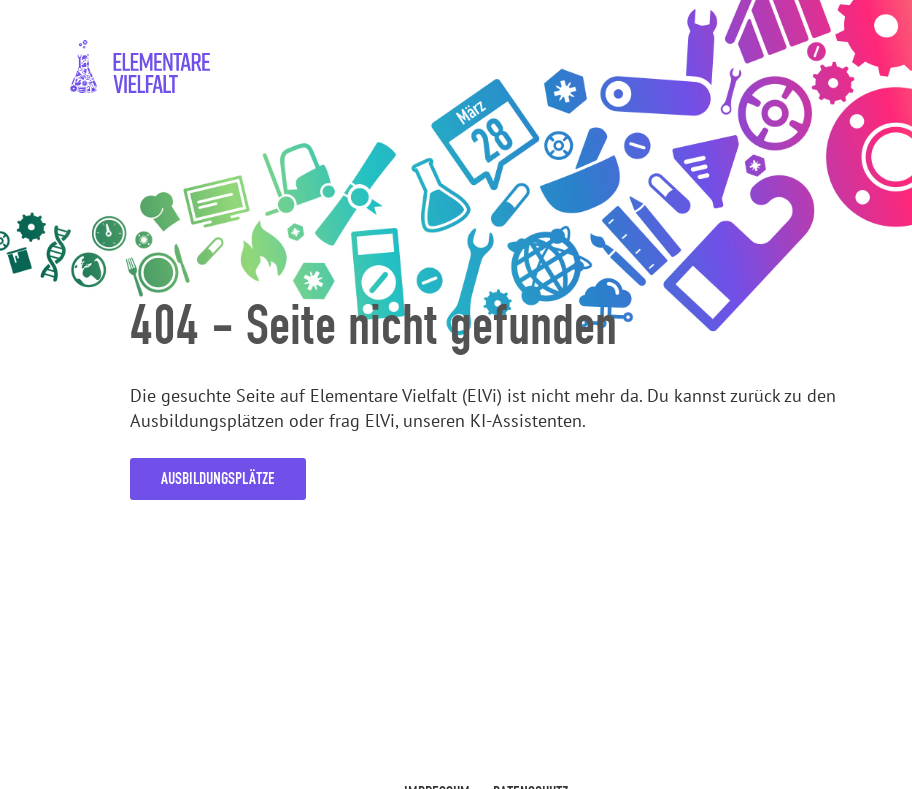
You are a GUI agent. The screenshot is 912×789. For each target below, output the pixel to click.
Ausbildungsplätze (218, 478)
